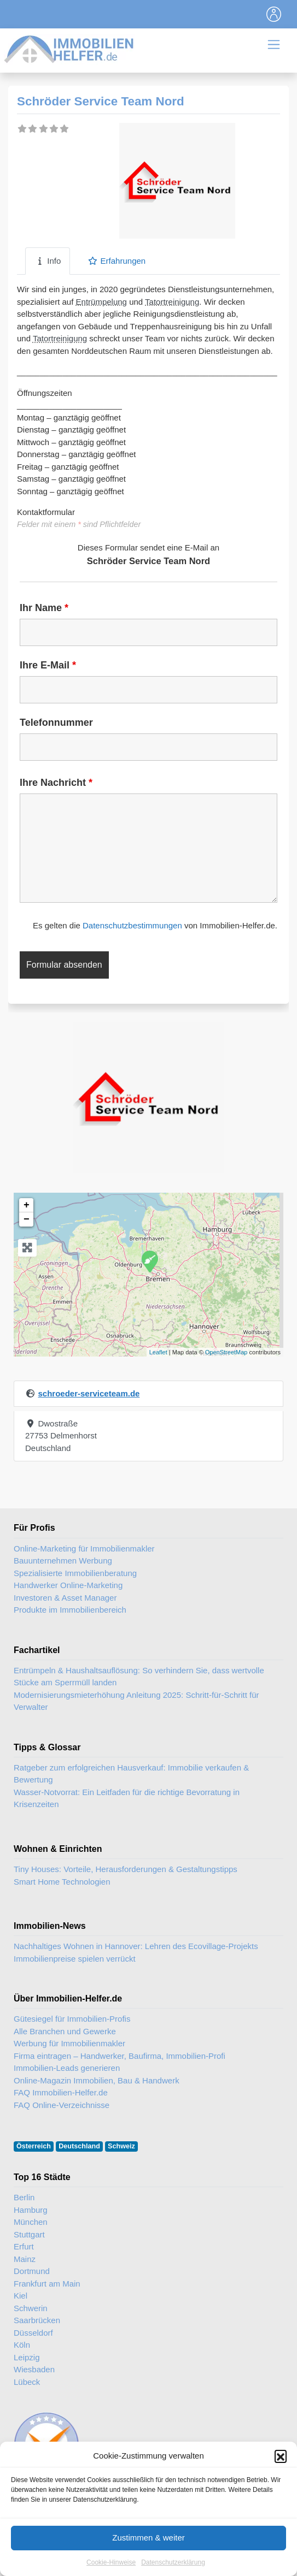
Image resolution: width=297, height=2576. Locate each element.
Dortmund (32, 2271)
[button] (280, 2487)
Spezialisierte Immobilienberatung (75, 1573)
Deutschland (79, 2146)
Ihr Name (44, 607)
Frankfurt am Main (47, 2283)
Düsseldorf (33, 2332)
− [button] (27, 1219)
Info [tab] (47, 260)
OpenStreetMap (226, 1352)
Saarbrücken (37, 2320)
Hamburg (31, 2209)
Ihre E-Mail (48, 665)
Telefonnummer (56, 722)
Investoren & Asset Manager (65, 1597)
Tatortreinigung (172, 301)
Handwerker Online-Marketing (68, 1585)
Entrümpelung (101, 301)
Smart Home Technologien (62, 1881)
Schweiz (121, 2146)
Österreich (33, 2146)
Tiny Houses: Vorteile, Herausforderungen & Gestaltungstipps (125, 1869)
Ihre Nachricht (56, 782)
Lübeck (27, 2381)
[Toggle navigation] (274, 14)
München (31, 2221)
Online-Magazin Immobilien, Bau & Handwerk (96, 2080)
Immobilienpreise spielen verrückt (75, 1958)
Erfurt (24, 2246)
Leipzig (27, 2357)
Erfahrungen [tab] (116, 260)
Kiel (20, 2295)
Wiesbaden (34, 2369)
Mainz (25, 2259)
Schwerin (31, 2308)
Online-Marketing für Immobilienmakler (84, 1548)
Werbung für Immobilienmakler (69, 2043)
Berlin (24, 2197)
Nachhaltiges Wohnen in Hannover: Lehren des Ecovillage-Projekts (136, 1946)
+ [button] (27, 1205)
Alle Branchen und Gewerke (65, 2031)
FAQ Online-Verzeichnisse (61, 2105)
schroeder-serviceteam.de (88, 1393)
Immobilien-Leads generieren (67, 2067)
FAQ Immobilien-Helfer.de (61, 2092)
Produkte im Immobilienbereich (70, 1609)
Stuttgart (29, 2234)
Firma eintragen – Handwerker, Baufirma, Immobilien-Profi (119, 2055)
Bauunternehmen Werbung (63, 1560)
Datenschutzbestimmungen (132, 925)
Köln (22, 2344)
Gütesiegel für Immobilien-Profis (72, 2018)
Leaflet (158, 1352)
